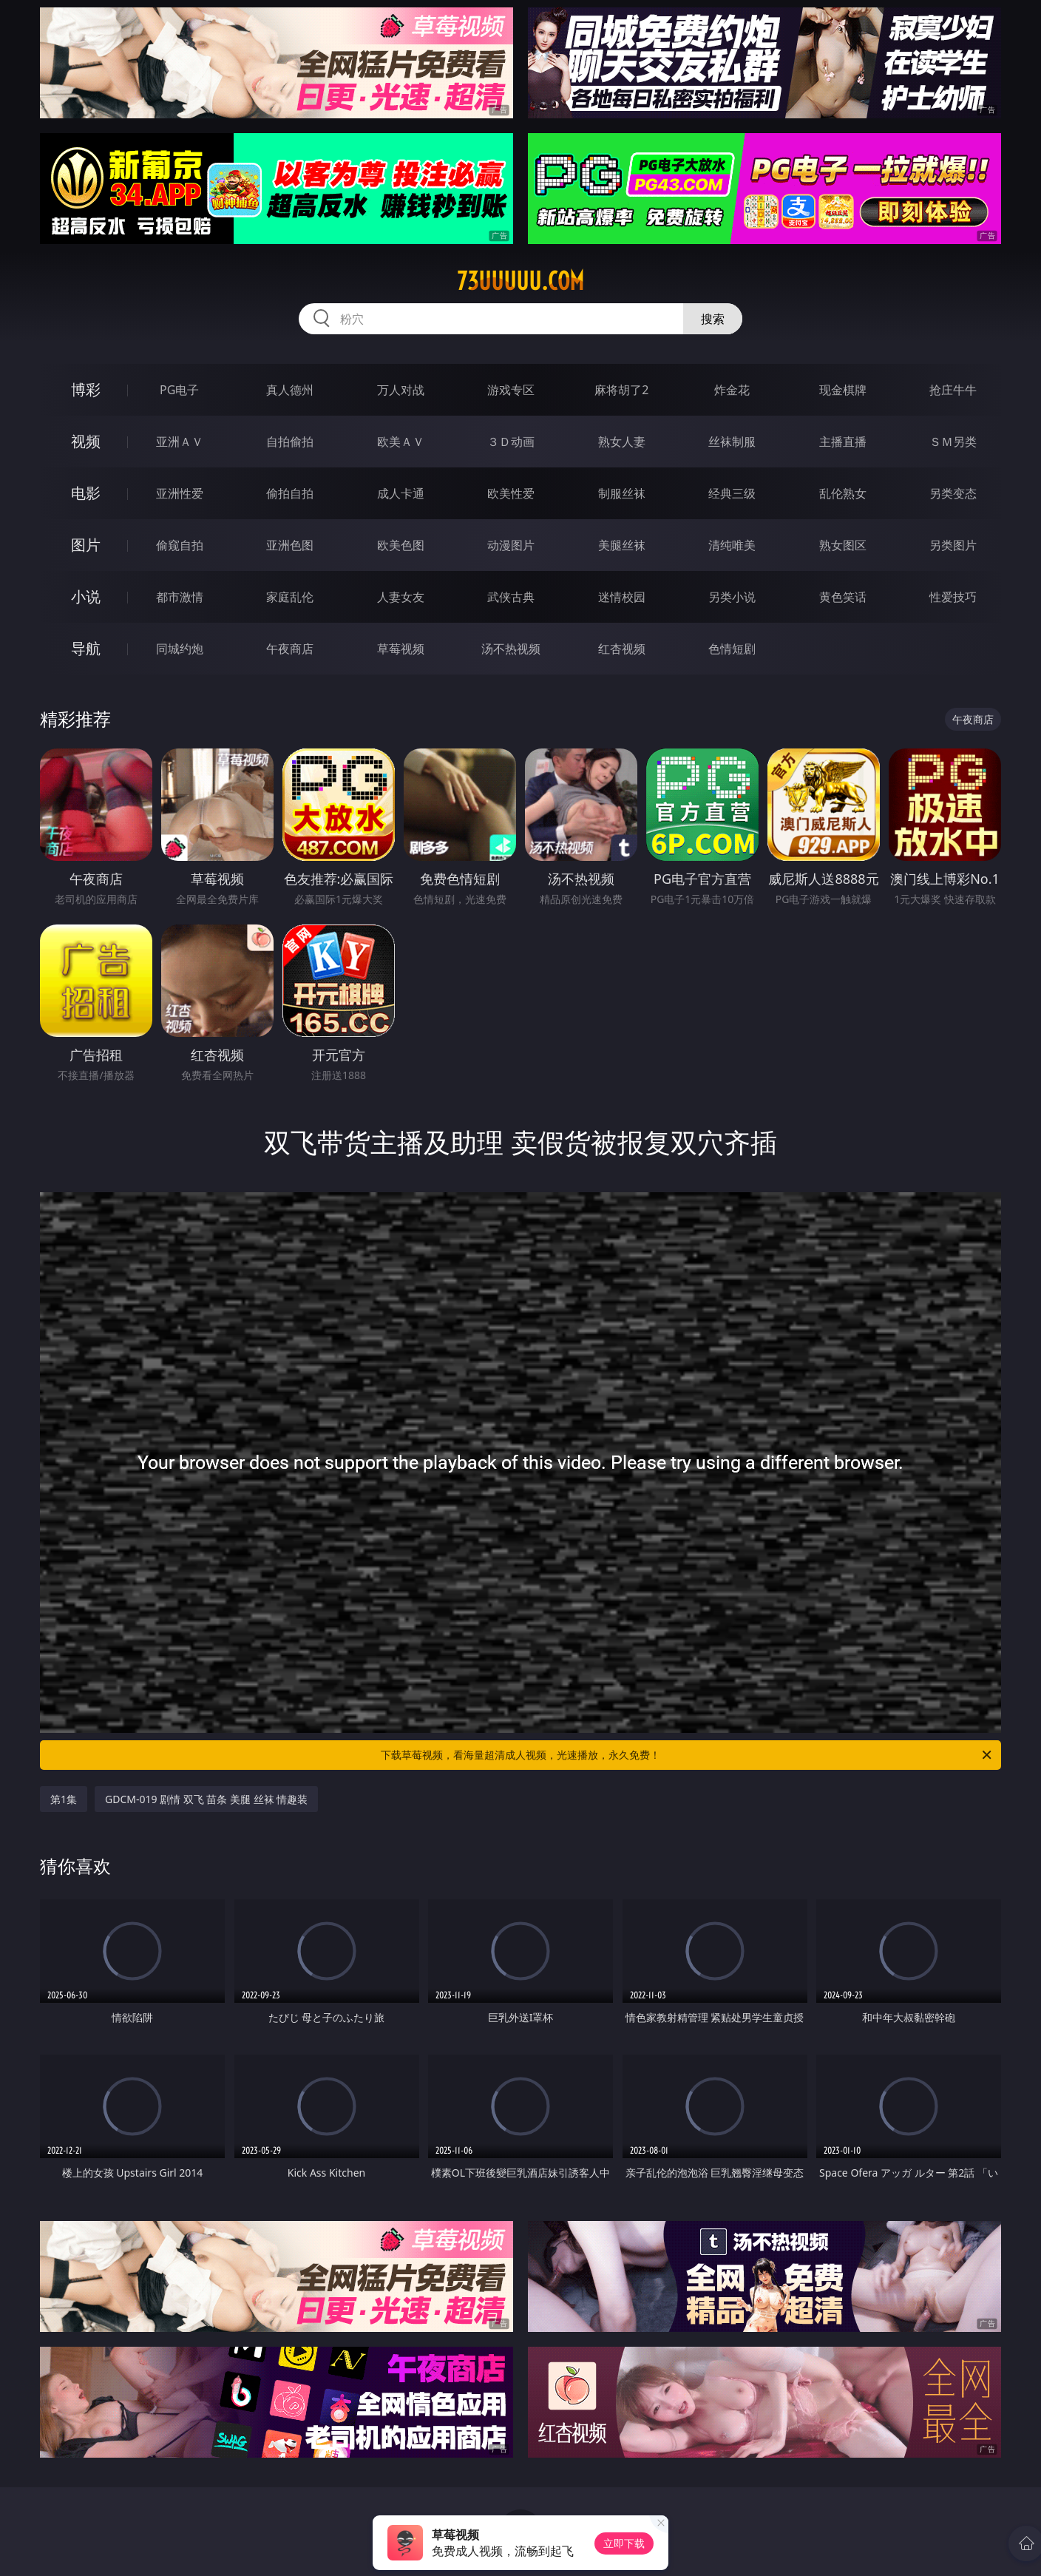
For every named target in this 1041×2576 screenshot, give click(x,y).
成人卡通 (400, 493)
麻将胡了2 (621, 390)
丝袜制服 (732, 441)
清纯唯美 (732, 545)
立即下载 (624, 2543)
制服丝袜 (621, 493)
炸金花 (732, 390)
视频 (86, 441)
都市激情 (179, 597)
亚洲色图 (289, 545)
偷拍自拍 (289, 493)
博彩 (86, 389)
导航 (86, 648)
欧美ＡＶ (400, 441)
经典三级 (732, 493)
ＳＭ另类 (953, 441)
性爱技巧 (953, 597)
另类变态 (953, 493)
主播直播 (843, 441)
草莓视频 (400, 648)
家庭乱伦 (289, 597)
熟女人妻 (621, 441)
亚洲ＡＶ (179, 441)
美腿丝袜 (621, 545)
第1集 (63, 1799)
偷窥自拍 (179, 545)
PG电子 (179, 390)
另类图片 (953, 545)
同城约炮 (179, 648)
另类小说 (732, 597)
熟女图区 (843, 545)
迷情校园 (621, 597)
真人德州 (289, 390)
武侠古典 (511, 597)
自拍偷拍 (289, 441)
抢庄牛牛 (953, 390)
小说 (86, 596)
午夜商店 (289, 648)
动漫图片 (511, 545)
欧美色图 (400, 545)
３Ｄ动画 (511, 441)
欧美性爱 (511, 493)
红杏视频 (621, 648)
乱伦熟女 (843, 493)
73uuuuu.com (520, 281)
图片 (86, 545)
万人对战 (400, 390)
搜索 (713, 319)
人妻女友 (400, 597)
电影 (86, 493)
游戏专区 (511, 390)
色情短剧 (732, 648)
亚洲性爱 (179, 493)
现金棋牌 (843, 390)
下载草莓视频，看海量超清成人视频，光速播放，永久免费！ (687, 1755)
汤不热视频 (510, 648)
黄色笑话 (843, 597)
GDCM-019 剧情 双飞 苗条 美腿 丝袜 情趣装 (206, 1799)
